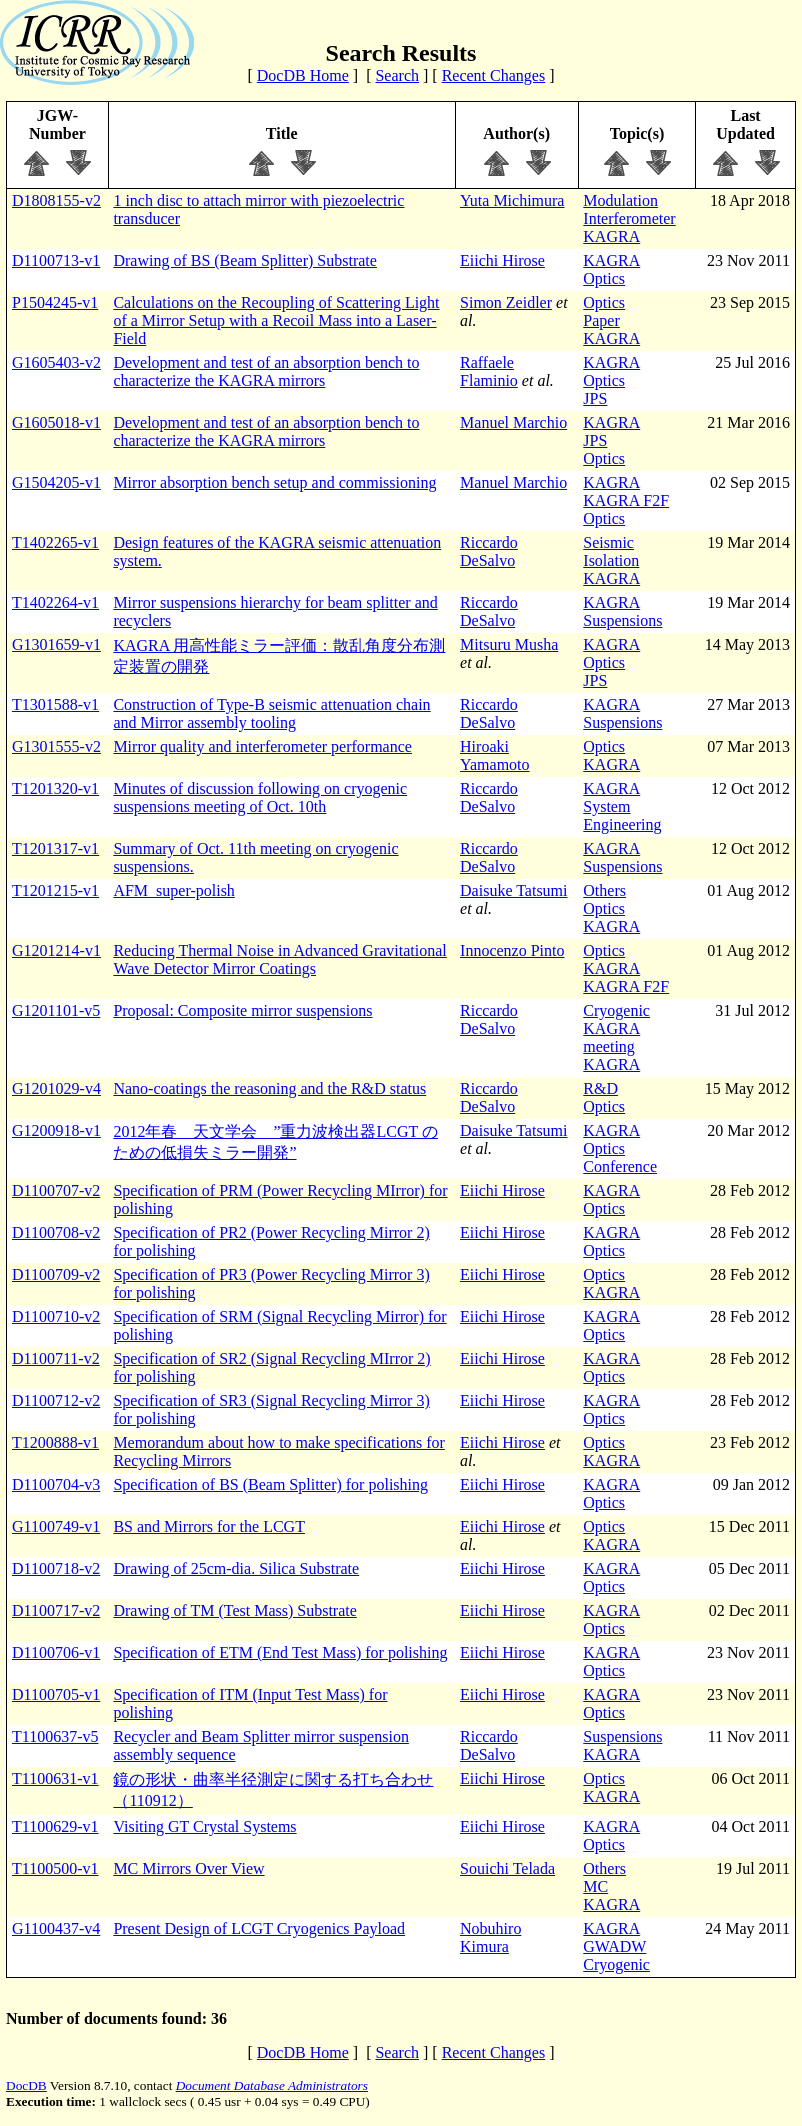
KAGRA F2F (626, 500)
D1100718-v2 (56, 1568)
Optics (604, 278)
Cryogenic (616, 1010)
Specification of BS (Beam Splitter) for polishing (270, 1484)
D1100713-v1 (56, 260)
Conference (620, 1166)
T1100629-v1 (55, 1826)
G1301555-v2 (56, 746)
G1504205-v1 (56, 482)
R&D (600, 1088)
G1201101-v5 (56, 1010)
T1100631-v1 (55, 1778)
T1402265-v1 (55, 542)
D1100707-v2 (56, 1190)
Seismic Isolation (611, 551)
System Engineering (622, 815)
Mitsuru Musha (509, 644)
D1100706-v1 (56, 1652)
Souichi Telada (507, 1868)
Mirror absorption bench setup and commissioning (274, 482)
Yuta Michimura (512, 200)
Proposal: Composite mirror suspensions (242, 1010)
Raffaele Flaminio (489, 371)
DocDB (26, 2085)
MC (595, 1886)
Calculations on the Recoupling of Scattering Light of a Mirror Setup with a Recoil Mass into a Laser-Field (276, 320)
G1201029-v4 (56, 1088)
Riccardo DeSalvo (489, 551)
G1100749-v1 (56, 1526)
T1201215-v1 (55, 890)
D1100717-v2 (56, 1610)
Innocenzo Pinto (512, 950)
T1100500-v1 (55, 1868)
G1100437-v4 (56, 1928)
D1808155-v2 (56, 200)
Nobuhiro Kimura (490, 1937)
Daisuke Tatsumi (513, 890)
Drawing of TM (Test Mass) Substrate (234, 1610)
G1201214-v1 (56, 950)
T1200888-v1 (55, 1442)
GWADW (614, 1946)
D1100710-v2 (56, 1316)
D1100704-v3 (56, 1484)
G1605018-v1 (56, 422)
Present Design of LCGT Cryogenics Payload (259, 1928)
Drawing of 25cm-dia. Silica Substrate (236, 1568)
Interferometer (629, 218)
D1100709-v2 (56, 1274)
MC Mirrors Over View (188, 1868)
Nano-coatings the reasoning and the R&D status (269, 1088)
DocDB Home (303, 75)
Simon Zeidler (506, 302)
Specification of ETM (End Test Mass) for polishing (280, 1652)
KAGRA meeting (611, 1037)
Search (397, 75)
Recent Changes (494, 75)
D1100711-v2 (56, 1358)
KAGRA (611, 236)
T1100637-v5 (55, 1736)
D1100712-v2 (56, 1400)
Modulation (620, 200)
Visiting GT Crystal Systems (204, 1826)
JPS (595, 398)
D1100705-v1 (56, 1694)
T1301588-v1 (55, 704)
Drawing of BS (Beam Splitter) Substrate (245, 260)
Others (604, 890)
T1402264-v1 (55, 602)
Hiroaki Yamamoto (495, 755)
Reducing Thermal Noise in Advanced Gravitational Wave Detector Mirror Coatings (279, 959)
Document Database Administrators (272, 2085)
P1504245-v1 (55, 302)
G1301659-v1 (56, 644)
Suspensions (622, 620)
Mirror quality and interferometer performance (262, 746)
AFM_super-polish (173, 890)
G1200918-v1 (56, 1130)
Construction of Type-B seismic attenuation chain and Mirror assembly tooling (271, 713)
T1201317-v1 (55, 848)
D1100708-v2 (56, 1232)
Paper (601, 320)
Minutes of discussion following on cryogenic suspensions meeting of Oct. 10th (260, 797)
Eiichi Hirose (502, 260)
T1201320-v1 (55, 788)
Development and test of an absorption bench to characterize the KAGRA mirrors (266, 371)
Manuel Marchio (513, 422)
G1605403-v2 (56, 362)
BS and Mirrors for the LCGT (209, 1526)
